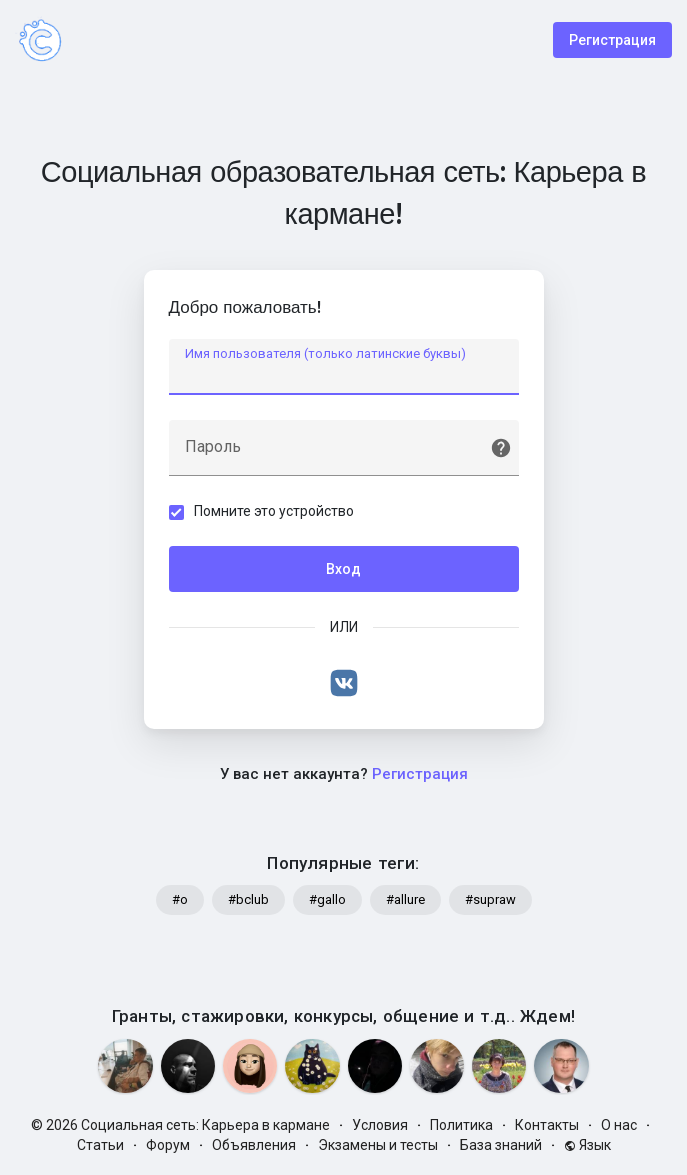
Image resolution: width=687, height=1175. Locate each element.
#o (180, 899)
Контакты (547, 1125)
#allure (405, 899)
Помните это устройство (274, 511)
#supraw (490, 899)
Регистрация (612, 40)
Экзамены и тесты (378, 1145)
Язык (587, 1145)
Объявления (254, 1145)
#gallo (327, 899)
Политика (461, 1125)
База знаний (501, 1145)
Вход (343, 569)
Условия (380, 1125)
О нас (619, 1125)
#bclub (248, 899)
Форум (168, 1145)
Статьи (100, 1145)
